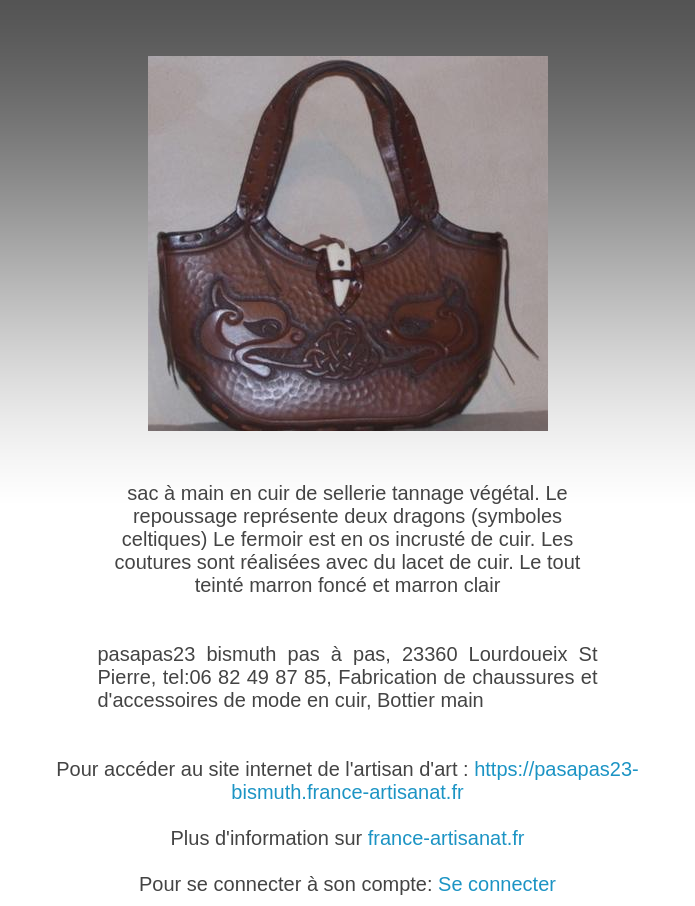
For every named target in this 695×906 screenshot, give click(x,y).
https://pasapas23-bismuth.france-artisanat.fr (434, 780)
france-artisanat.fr (446, 838)
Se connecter (497, 884)
